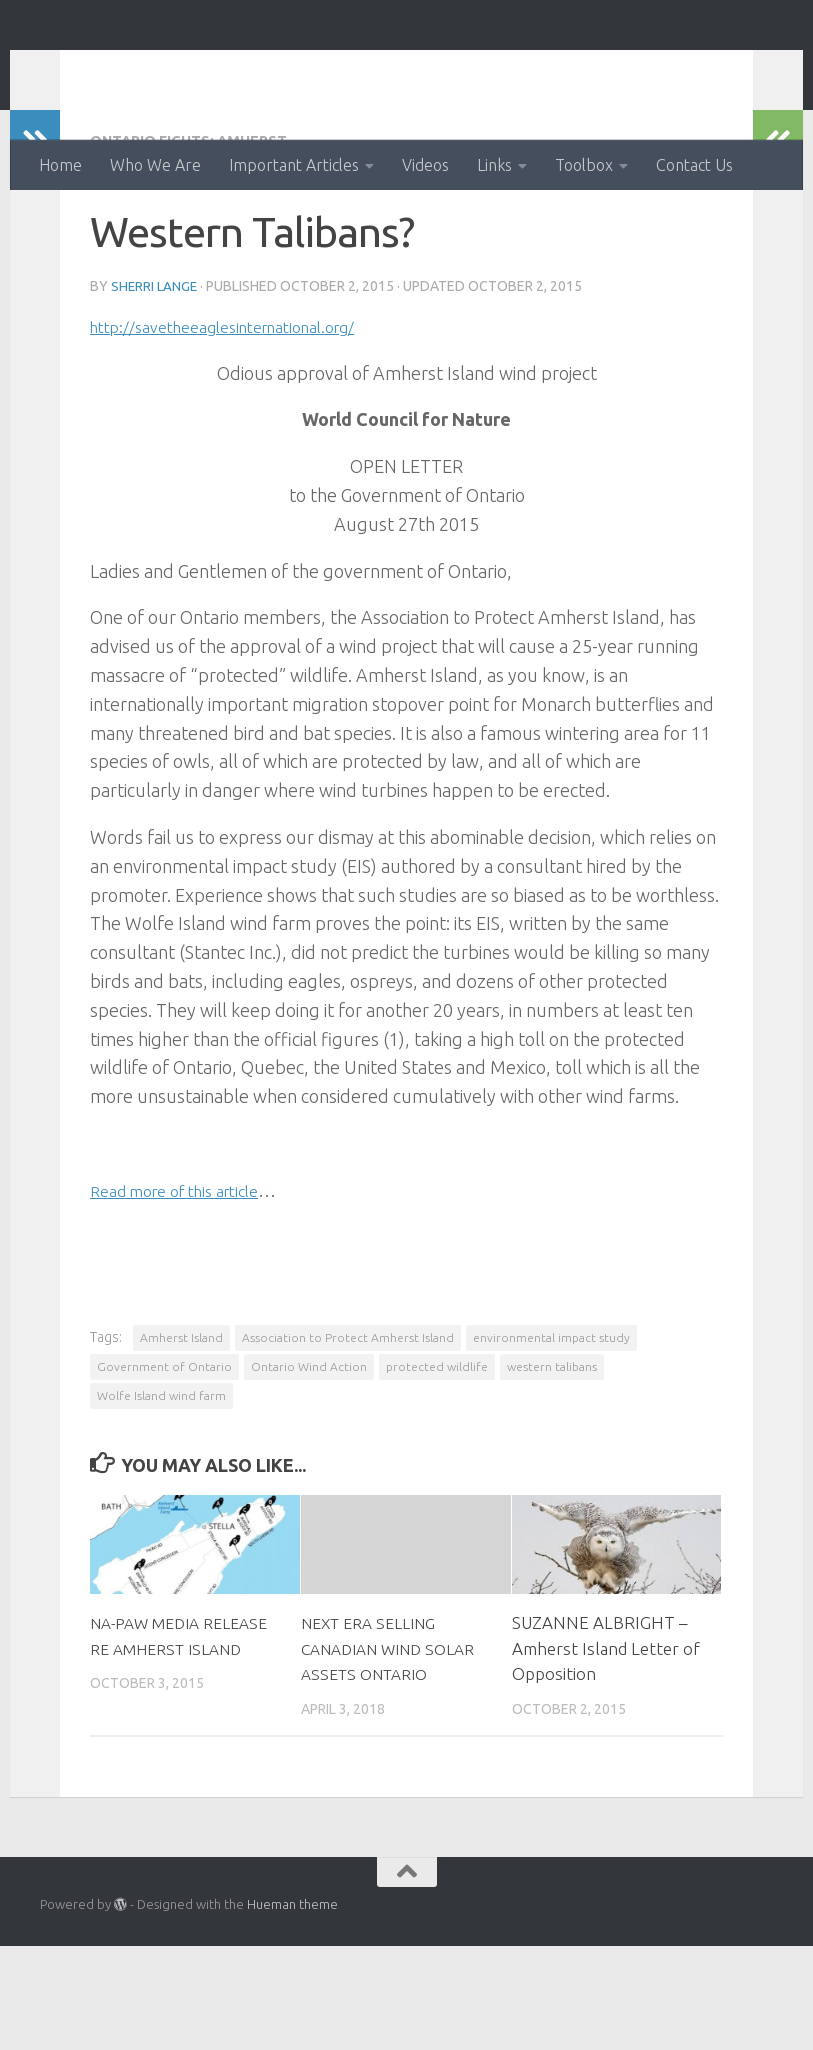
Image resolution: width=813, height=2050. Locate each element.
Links (494, 165)
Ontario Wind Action (239, 69)
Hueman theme (292, 2009)
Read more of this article (187, 1269)
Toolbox (584, 165)
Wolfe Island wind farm (161, 1474)
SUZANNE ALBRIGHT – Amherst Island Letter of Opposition (606, 1727)
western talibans (552, 1445)
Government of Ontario (164, 1445)
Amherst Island (181, 1416)
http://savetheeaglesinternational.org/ (242, 405)
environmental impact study (551, 1416)
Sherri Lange (155, 365)
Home (60, 165)
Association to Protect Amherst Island (348, 1416)
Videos (425, 165)
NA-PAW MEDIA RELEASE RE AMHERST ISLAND (180, 1727)
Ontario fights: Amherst (201, 220)
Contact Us (694, 165)
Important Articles (294, 165)
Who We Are (155, 165)
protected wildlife (437, 1445)
